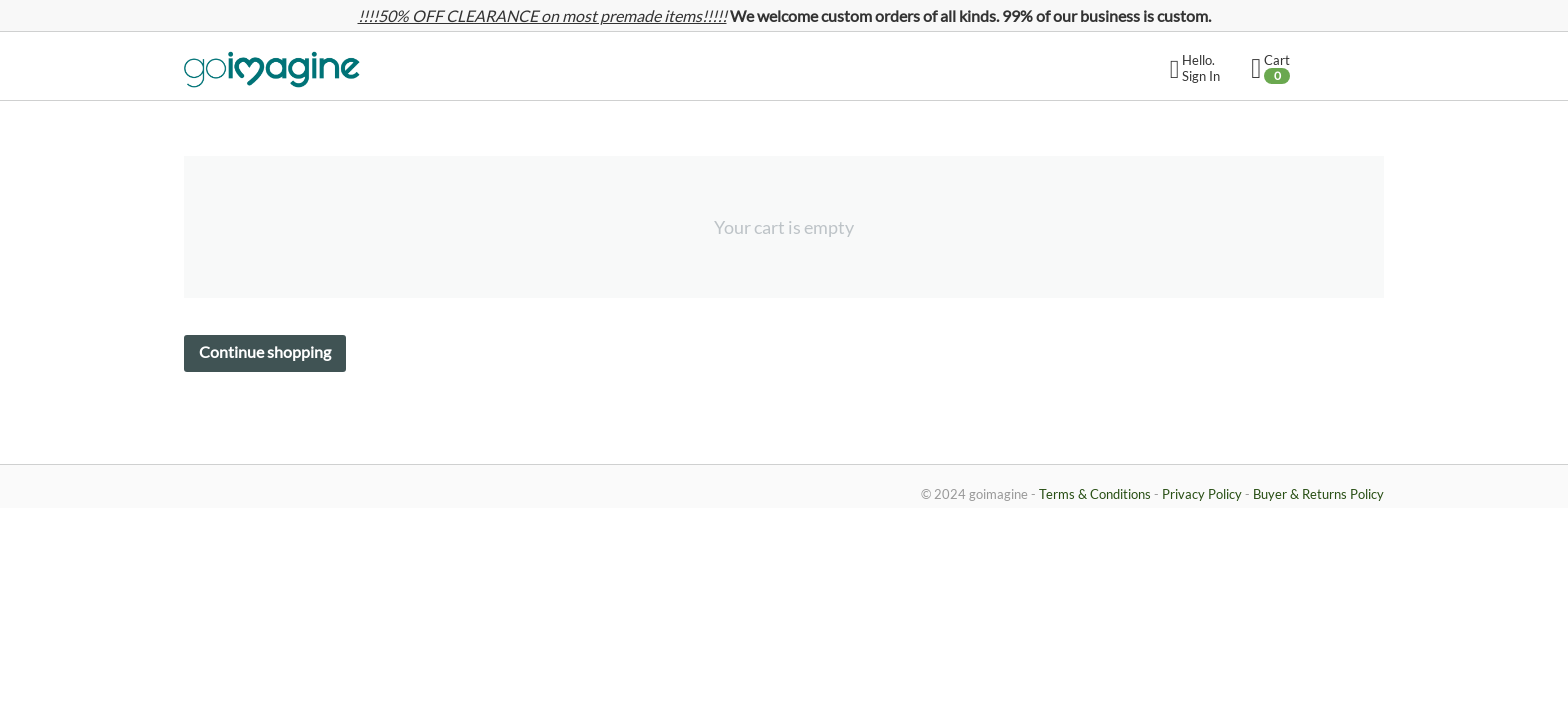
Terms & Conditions (1095, 494)
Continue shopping (265, 351)
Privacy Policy (1202, 494)
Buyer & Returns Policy (1318, 494)
